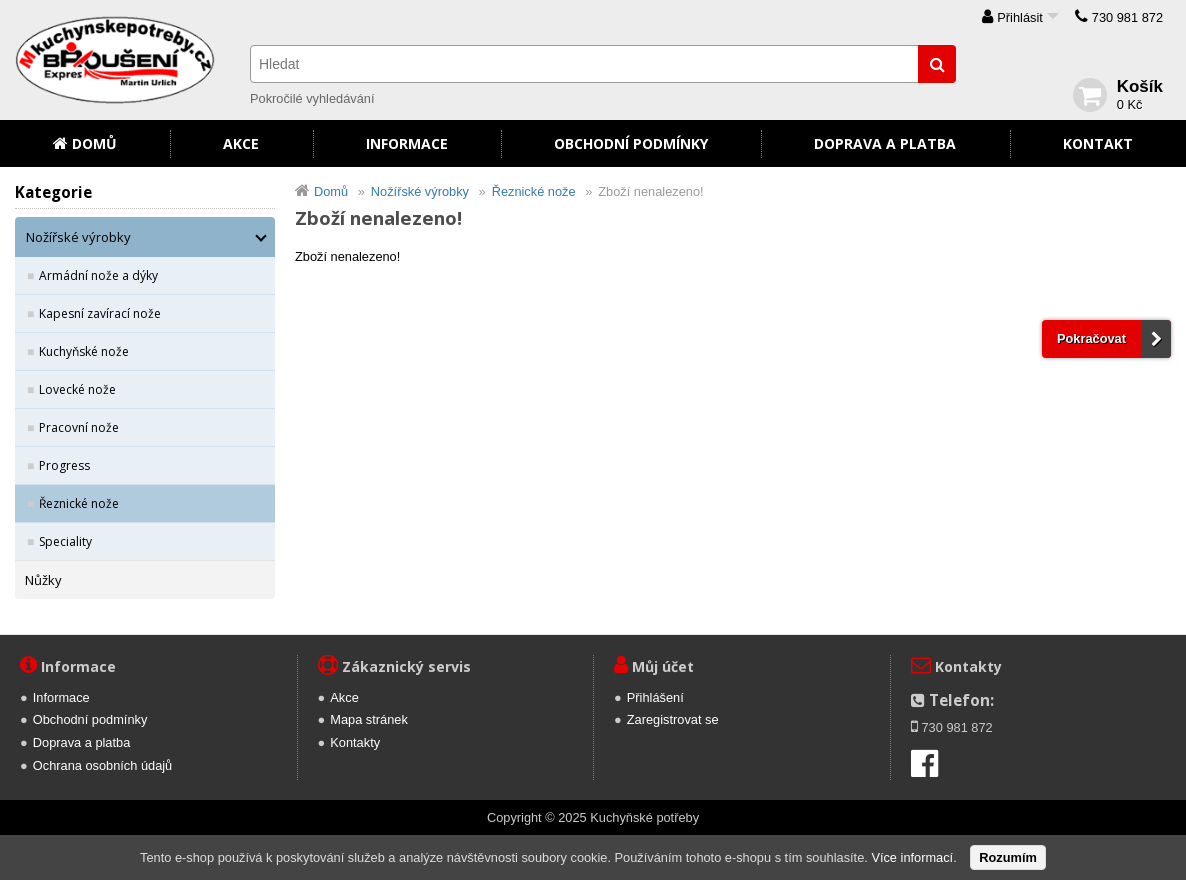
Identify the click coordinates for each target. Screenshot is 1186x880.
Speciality (65, 541)
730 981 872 (1127, 17)
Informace (407, 143)
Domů (94, 143)
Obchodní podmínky (631, 143)
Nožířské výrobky (78, 237)
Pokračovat (1091, 338)
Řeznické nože (79, 503)
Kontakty (355, 742)
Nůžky (43, 580)
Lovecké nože (77, 389)
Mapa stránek (369, 719)
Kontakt (1098, 143)
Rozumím (1008, 857)
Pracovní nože (79, 427)
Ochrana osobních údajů (102, 765)
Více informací (912, 857)
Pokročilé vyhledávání (312, 98)
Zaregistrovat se (673, 719)
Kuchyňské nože (84, 351)
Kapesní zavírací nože (100, 313)
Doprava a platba (885, 143)
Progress (64, 465)
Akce (241, 143)
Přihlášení (655, 697)
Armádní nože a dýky (98, 275)
